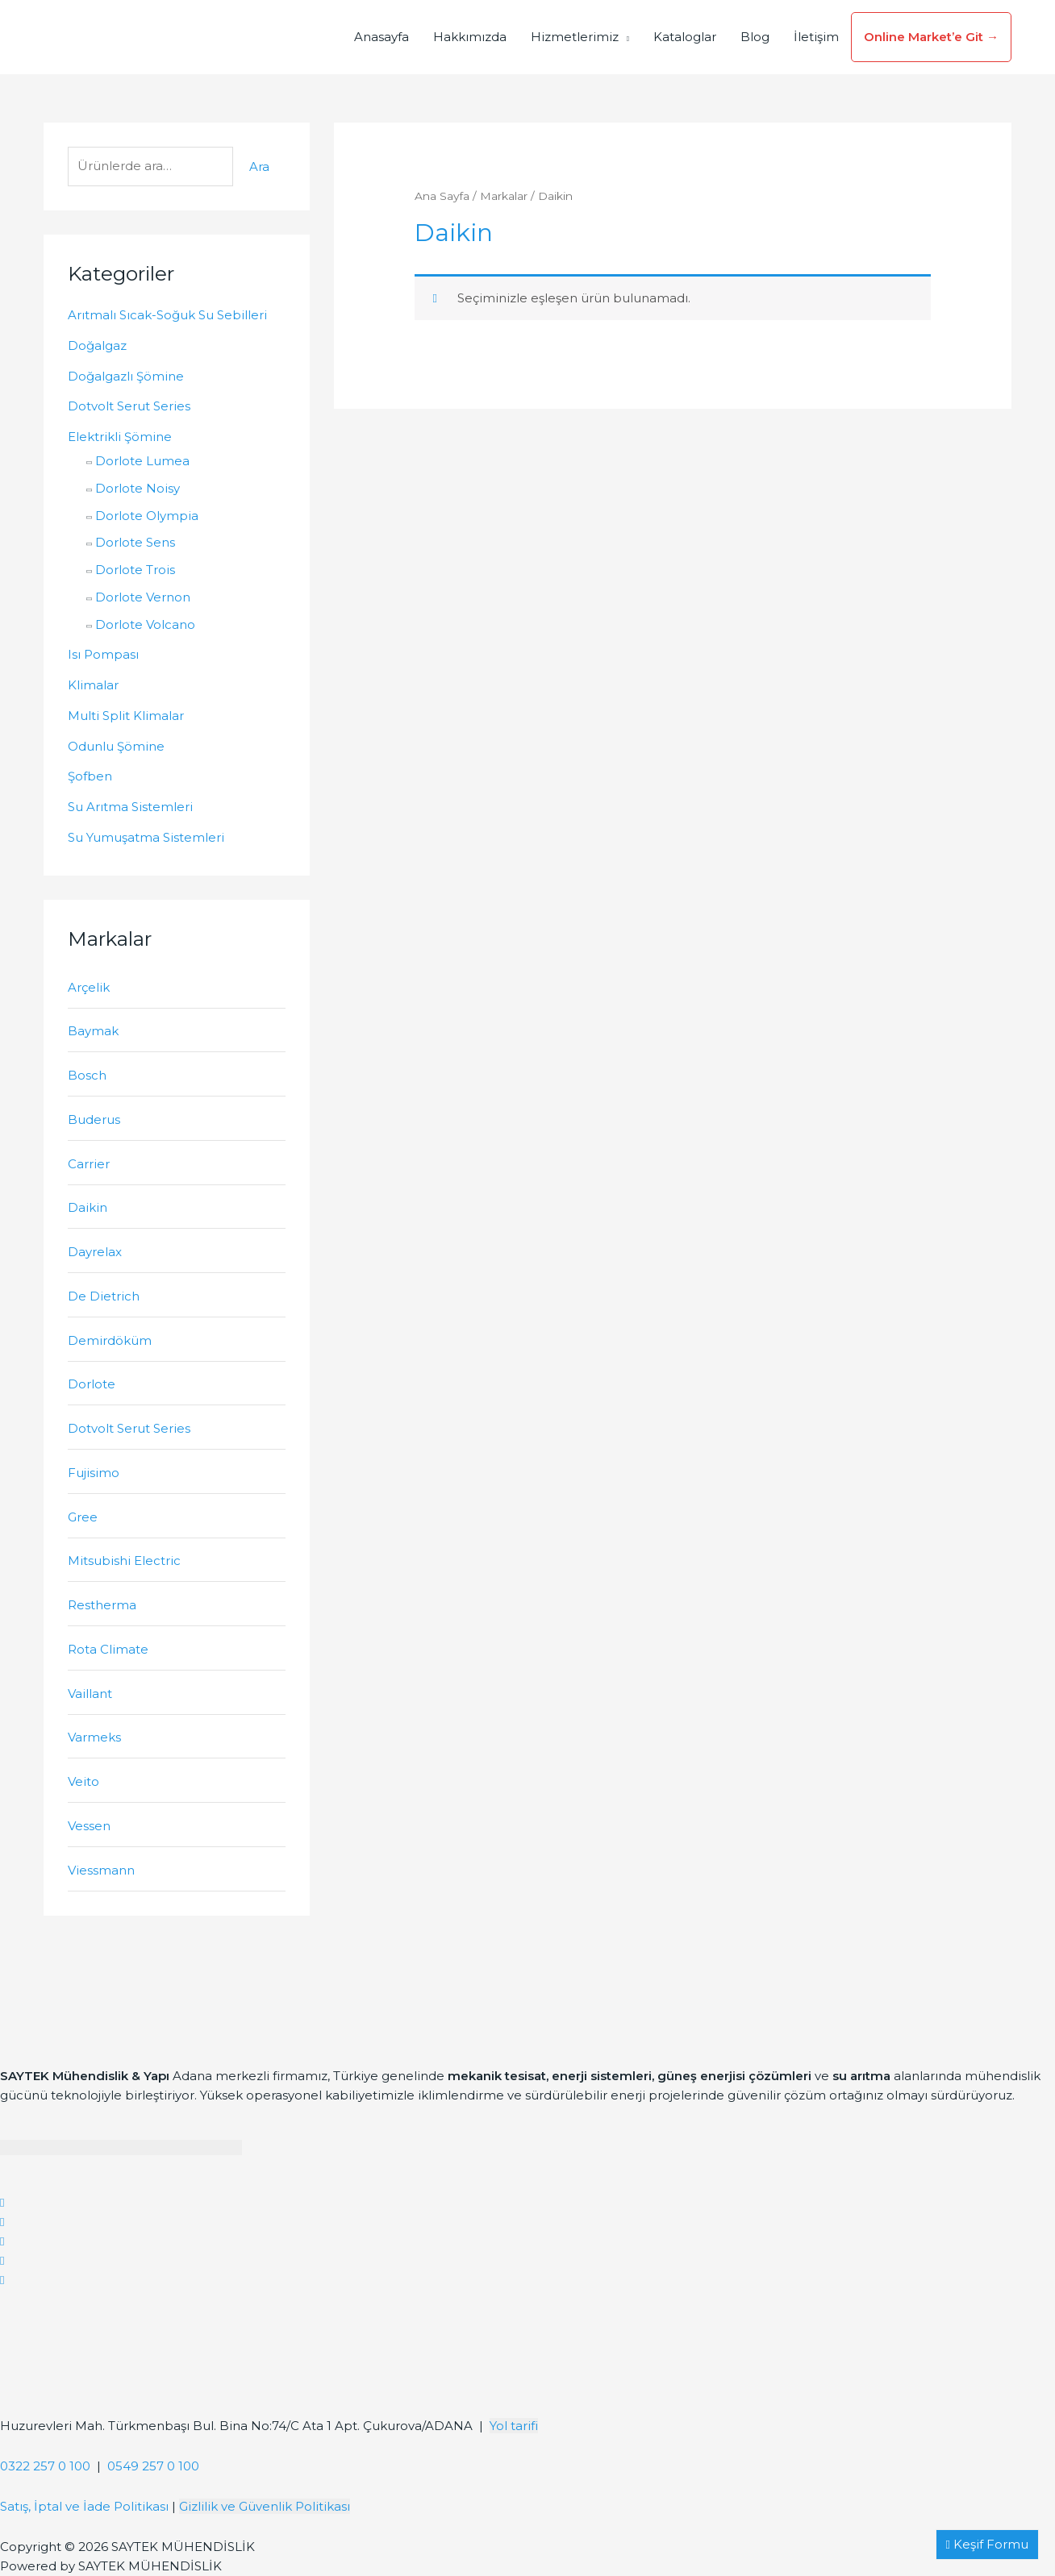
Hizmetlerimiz (575, 36)
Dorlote (91, 1384)
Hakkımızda (470, 36)
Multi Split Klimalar (126, 715)
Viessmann (101, 1870)
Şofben (90, 776)
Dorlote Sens (135, 542)
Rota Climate (108, 1649)
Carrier (89, 1163)
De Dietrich (104, 1296)
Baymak (93, 1030)
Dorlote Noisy (137, 488)
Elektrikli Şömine (120, 436)
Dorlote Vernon (142, 597)
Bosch (87, 1075)
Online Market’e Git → (931, 36)
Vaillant (90, 1693)
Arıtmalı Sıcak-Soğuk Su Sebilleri (167, 315)
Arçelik (89, 987)
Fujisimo (93, 1472)
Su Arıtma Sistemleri (130, 806)
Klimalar (93, 685)
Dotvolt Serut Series (129, 406)
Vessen (89, 1825)
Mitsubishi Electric (124, 1560)
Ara (259, 166)
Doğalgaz (97, 345)
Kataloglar (684, 36)
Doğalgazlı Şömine (126, 376)
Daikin (87, 1207)
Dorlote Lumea (142, 460)
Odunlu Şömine (116, 746)
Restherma (102, 1605)
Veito (83, 1781)
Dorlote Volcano (145, 624)
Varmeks (94, 1737)
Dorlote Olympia (146, 515)
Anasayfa (381, 36)
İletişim (816, 36)
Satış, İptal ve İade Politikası (84, 2506)
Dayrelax (95, 1251)
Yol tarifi (514, 2425)
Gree (83, 1517)
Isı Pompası (103, 654)
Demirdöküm (110, 1340)
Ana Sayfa (442, 195)
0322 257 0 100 (45, 2466)
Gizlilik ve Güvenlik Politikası (264, 2506)
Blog (754, 36)
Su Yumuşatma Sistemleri (146, 837)
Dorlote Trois (135, 569)
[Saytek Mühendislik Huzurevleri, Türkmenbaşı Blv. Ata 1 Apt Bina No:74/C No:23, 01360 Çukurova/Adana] (121, 2350)
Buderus (94, 1119)
